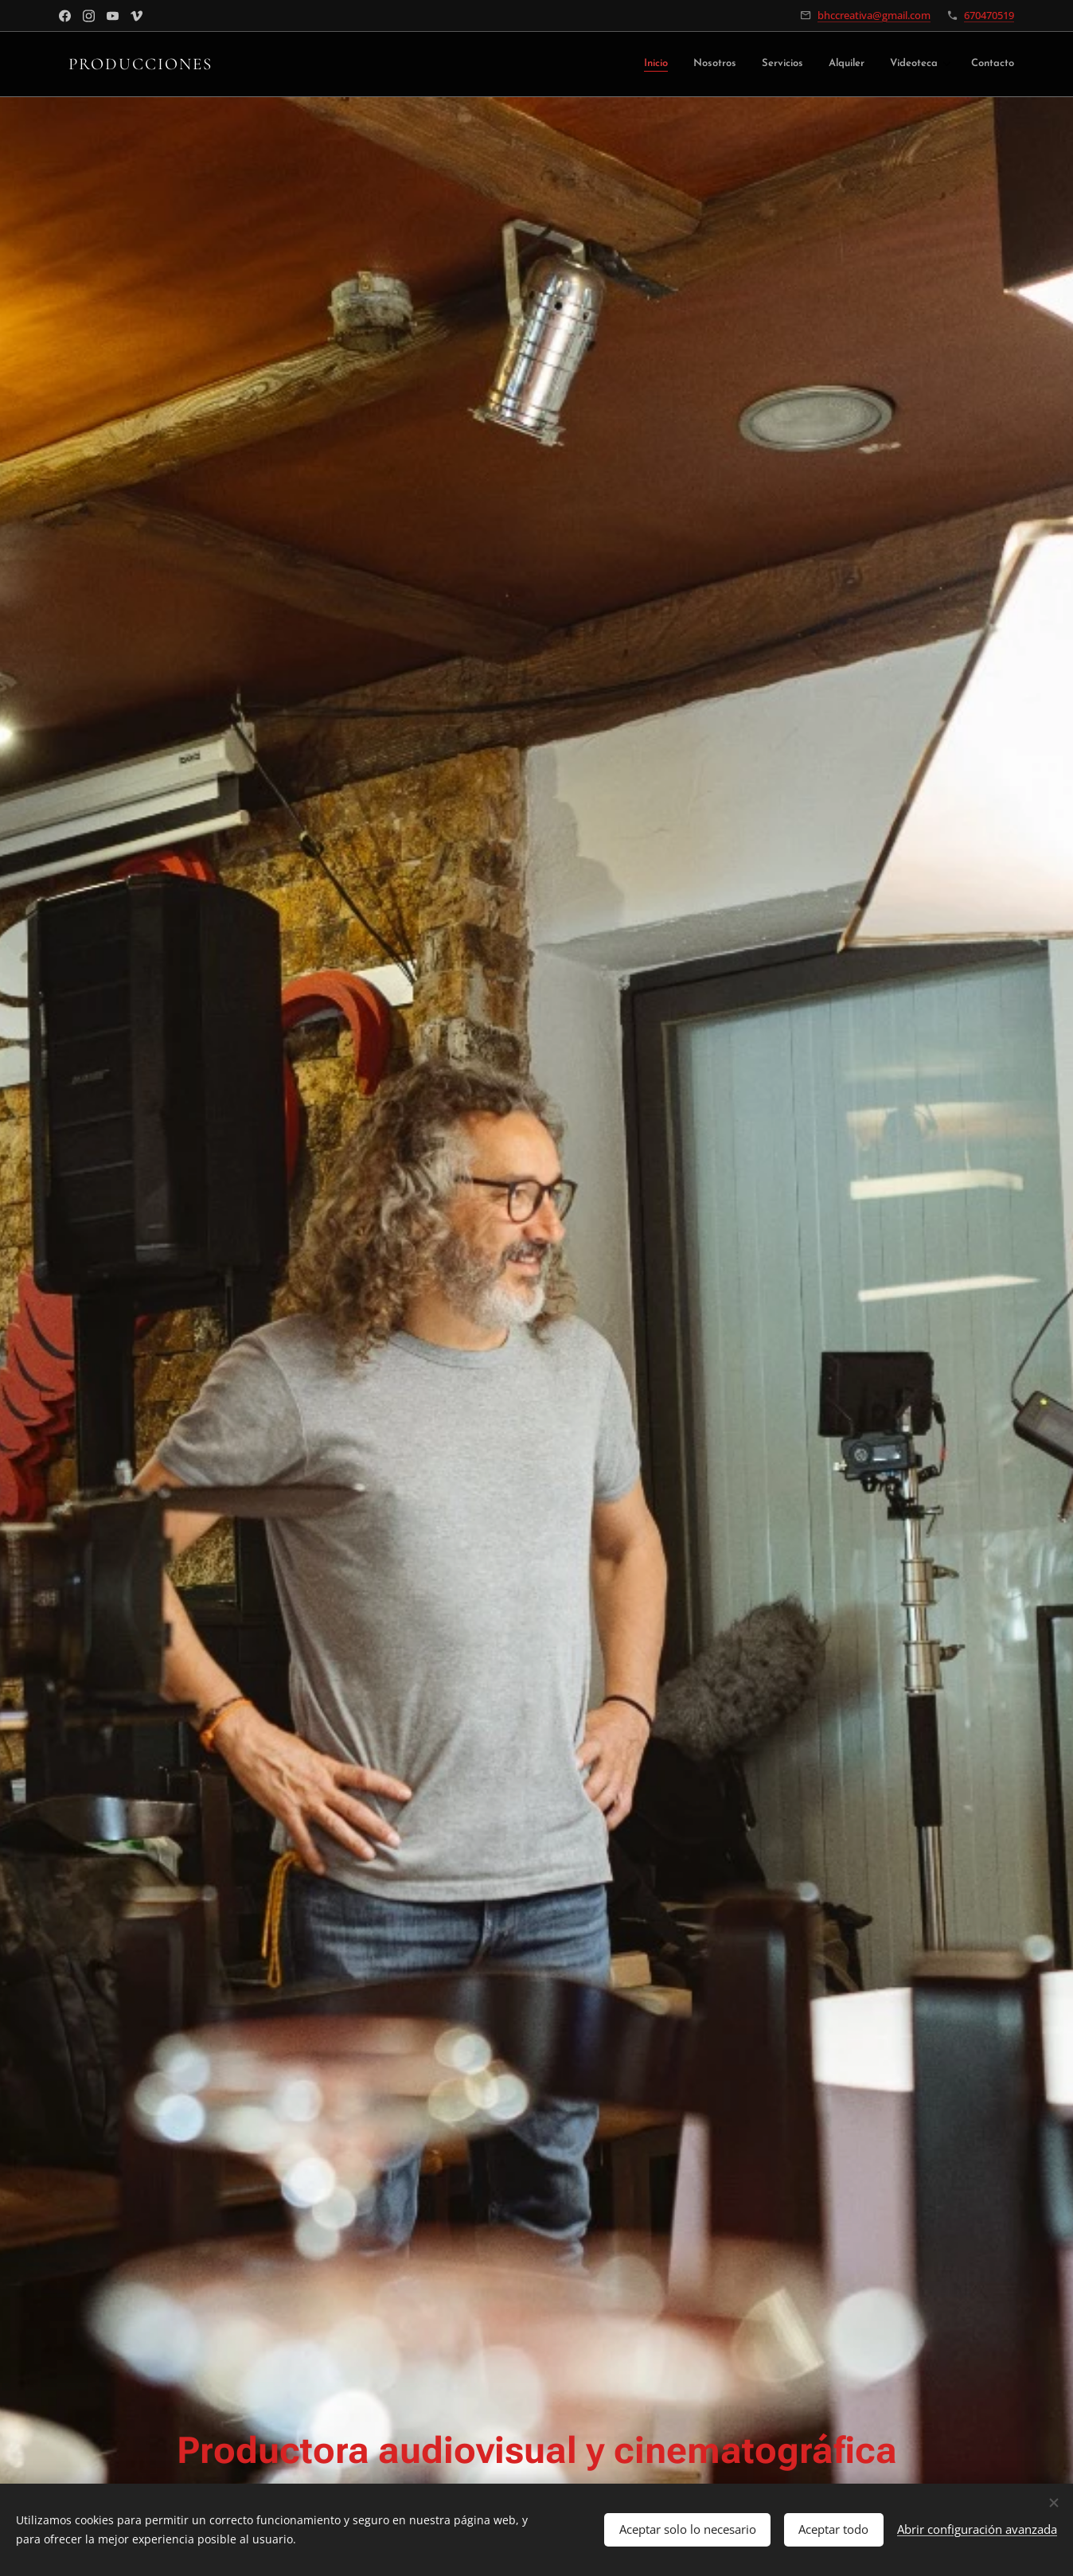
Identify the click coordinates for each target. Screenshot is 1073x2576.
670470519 (989, 15)
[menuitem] (675, 65)
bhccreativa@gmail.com (874, 15)
